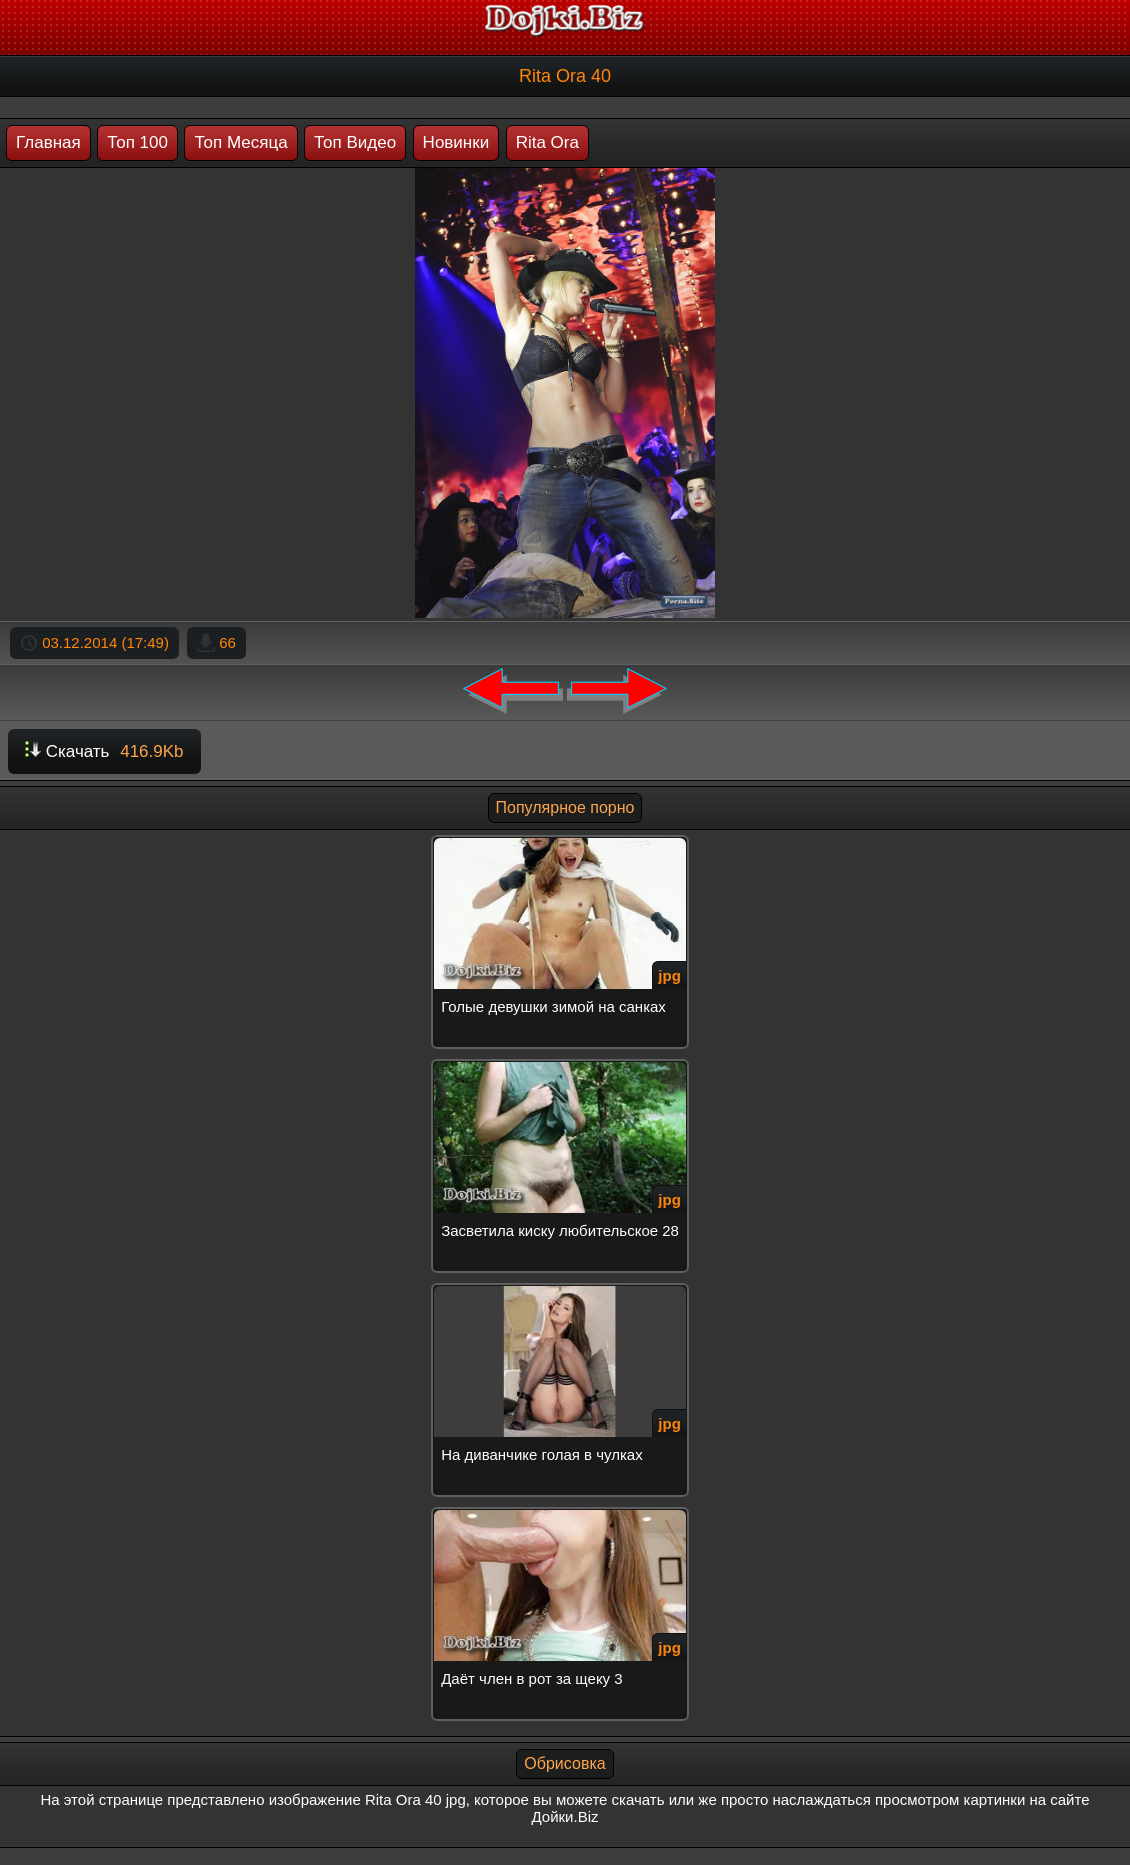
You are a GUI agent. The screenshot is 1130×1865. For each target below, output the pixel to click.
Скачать (104, 751)
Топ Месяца (240, 142)
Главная (48, 142)
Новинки (456, 142)
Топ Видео (355, 142)
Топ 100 (137, 142)
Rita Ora (547, 142)
